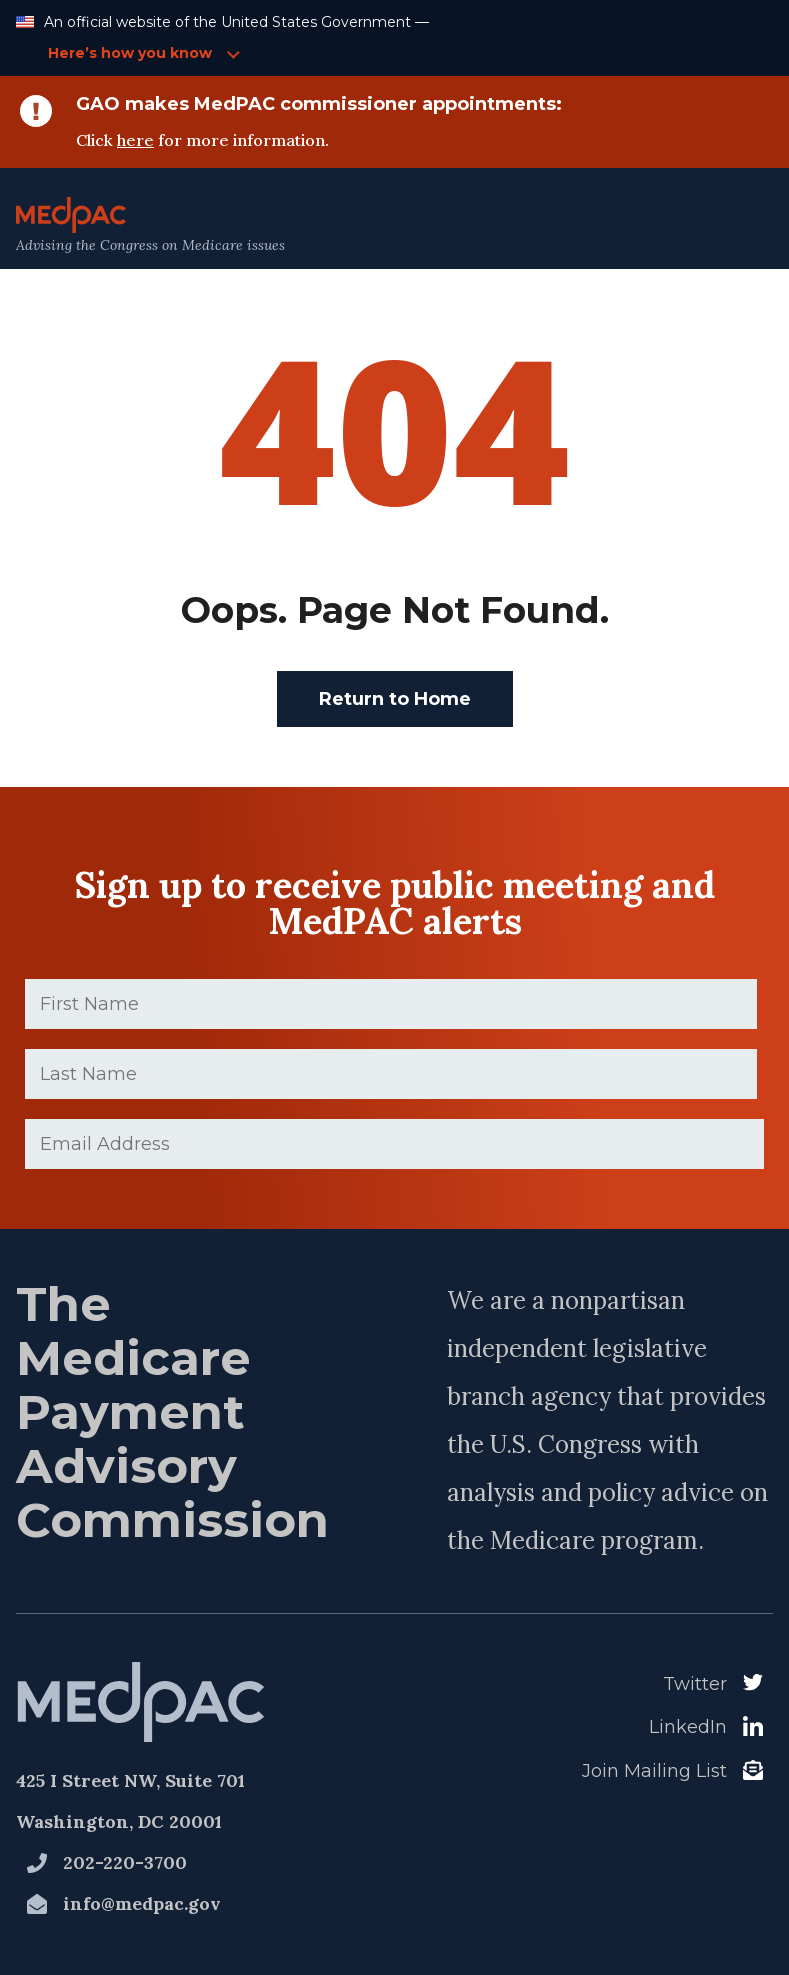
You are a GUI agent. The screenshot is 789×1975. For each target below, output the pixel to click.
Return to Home (395, 699)
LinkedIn (688, 1727)
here (135, 140)
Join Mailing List (654, 1771)
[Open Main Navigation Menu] (730, 225)
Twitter (695, 1684)
